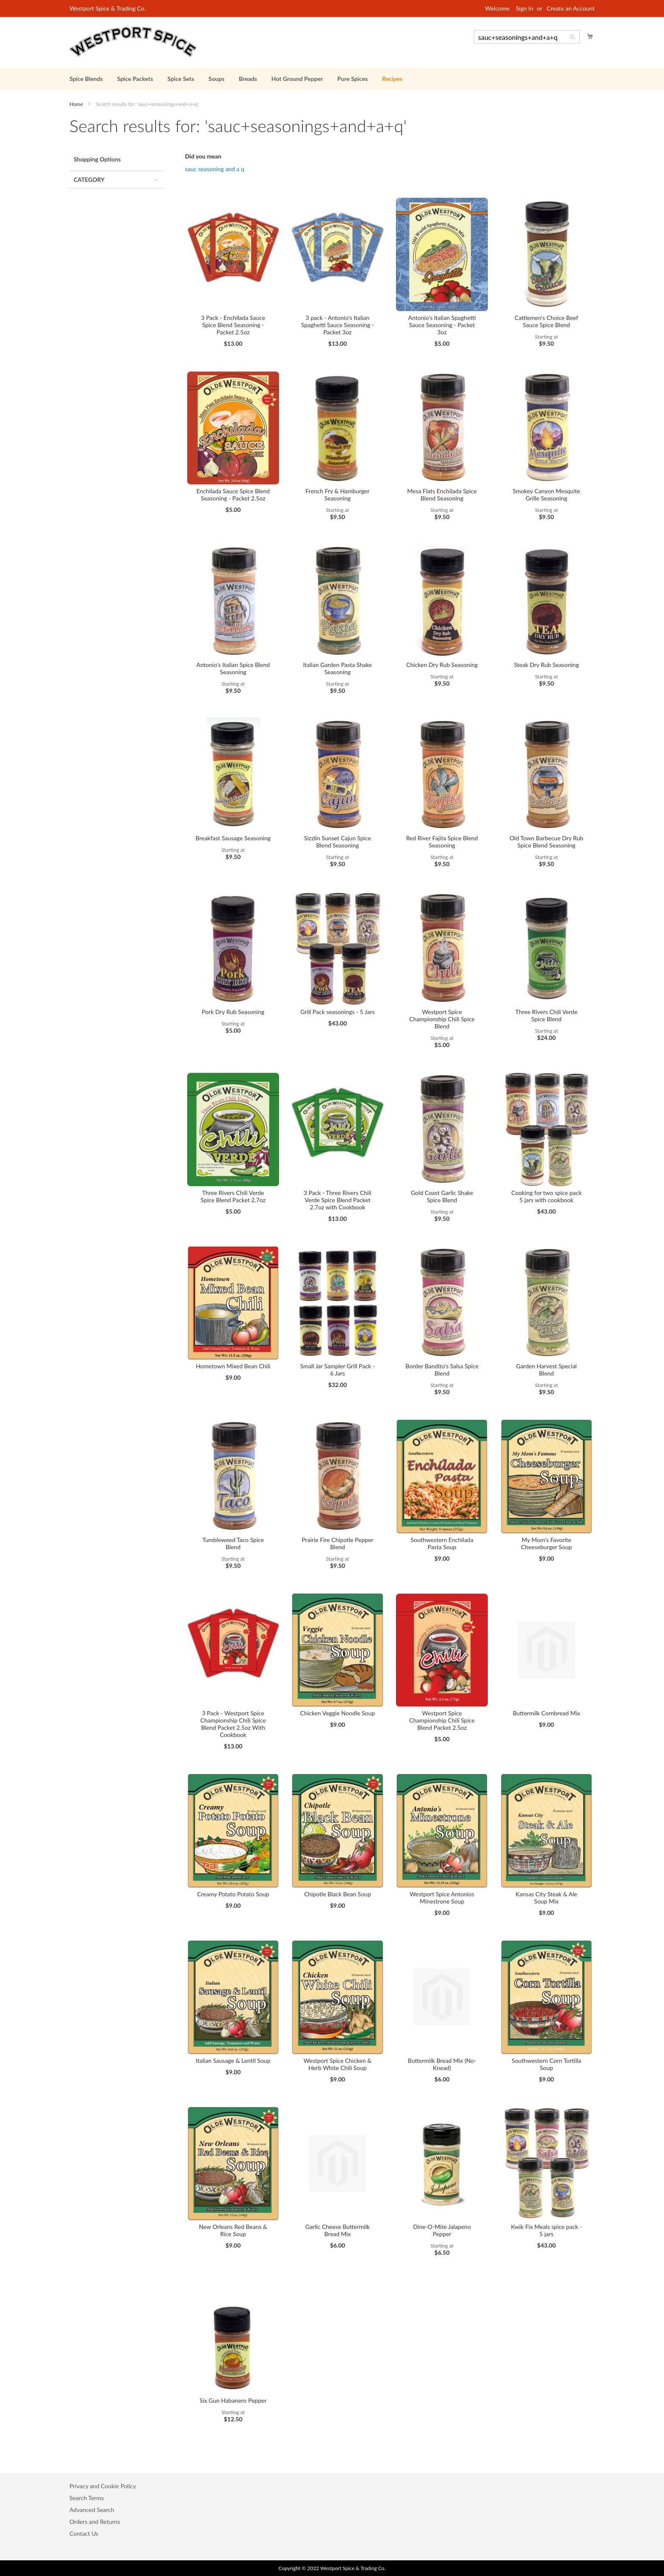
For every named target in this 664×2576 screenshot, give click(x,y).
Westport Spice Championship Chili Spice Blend (442, 1019)
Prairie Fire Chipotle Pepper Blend (337, 1543)
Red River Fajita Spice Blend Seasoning (442, 841)
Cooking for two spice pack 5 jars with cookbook (546, 1196)
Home (76, 104)
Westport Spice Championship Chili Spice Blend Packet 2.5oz (442, 1720)
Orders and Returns (94, 2521)
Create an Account (571, 8)
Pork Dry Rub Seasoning (233, 1011)
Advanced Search (91, 2509)
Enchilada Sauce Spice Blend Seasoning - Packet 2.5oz (233, 494)
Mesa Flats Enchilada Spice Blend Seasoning (442, 494)
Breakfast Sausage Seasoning (233, 838)
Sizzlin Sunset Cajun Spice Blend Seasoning (337, 841)
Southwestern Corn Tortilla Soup (546, 2064)
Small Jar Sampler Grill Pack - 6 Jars (337, 1369)
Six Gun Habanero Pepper (232, 2400)
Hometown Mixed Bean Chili (233, 1366)
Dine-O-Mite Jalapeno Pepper (442, 2230)
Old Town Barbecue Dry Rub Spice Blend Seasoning (546, 841)
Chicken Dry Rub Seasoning (442, 664)
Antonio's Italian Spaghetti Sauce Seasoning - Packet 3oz (442, 325)
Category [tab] (89, 179)
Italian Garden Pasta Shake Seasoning (337, 668)
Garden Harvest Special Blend (546, 1369)
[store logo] (132, 42)
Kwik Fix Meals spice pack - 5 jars (546, 2230)
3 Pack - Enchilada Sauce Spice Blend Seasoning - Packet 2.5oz (233, 325)
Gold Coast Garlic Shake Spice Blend (442, 1196)
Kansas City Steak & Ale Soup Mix (546, 1897)
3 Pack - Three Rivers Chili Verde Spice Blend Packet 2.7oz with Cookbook (337, 1200)
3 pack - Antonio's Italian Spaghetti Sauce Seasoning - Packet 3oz (337, 325)
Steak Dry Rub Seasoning (546, 664)
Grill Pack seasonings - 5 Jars (337, 1011)
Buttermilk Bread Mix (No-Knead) (442, 2064)
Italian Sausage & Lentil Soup (233, 2060)
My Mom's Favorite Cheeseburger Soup (546, 1543)
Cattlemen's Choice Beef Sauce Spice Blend (546, 321)
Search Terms (86, 2497)
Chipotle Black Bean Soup (337, 1894)
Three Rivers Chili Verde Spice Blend (546, 1015)
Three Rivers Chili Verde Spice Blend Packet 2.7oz (233, 1196)
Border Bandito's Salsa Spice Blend (442, 1369)
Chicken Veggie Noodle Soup (337, 1713)
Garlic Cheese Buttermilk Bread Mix (337, 2230)
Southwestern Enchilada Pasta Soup (442, 1543)
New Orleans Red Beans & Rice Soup (233, 2230)
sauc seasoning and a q (214, 168)
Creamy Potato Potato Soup (233, 1894)
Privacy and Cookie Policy (102, 2486)
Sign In (524, 8)
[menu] (332, 78)
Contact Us (83, 2533)
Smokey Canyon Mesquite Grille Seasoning (546, 494)
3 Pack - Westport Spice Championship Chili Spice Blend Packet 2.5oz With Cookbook (233, 1723)
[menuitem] (86, 78)
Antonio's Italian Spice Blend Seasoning (233, 668)
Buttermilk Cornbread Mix (546, 1713)
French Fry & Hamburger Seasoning (338, 494)
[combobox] (527, 37)
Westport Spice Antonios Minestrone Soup (441, 1897)
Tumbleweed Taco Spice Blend (233, 1543)
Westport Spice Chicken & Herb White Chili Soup (338, 2064)
